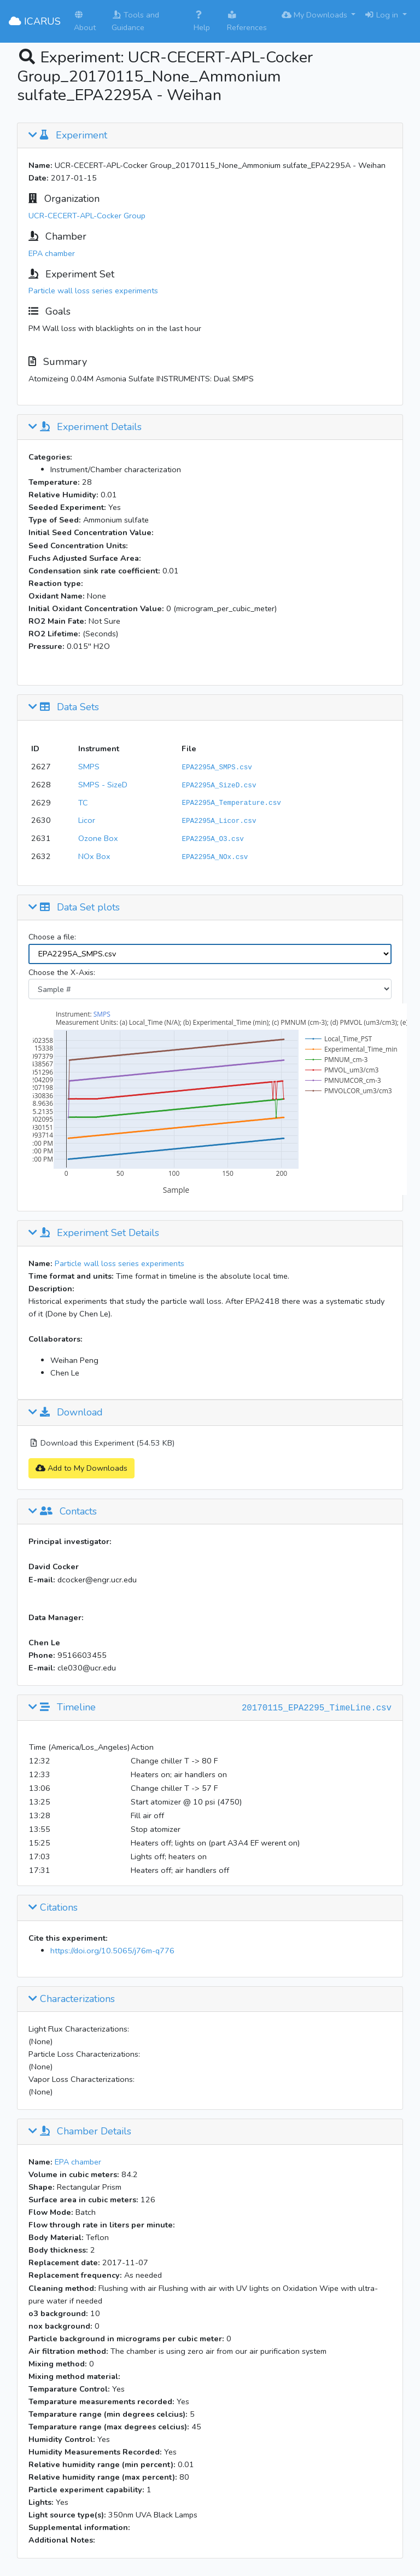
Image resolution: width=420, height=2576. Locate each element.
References (247, 22)
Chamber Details (79, 2132)
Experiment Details (85, 427)
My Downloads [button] (315, 14)
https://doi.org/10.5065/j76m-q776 (112, 1950)
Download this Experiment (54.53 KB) (101, 1442)
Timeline (62, 1708)
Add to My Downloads (81, 1468)
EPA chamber (51, 253)
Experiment (67, 136)
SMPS (89, 766)
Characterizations (71, 1999)
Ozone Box (98, 838)
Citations (53, 1908)
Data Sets (63, 707)
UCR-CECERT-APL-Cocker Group (86, 215)
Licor (86, 820)
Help (202, 22)
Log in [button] (382, 14)
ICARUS (35, 21)
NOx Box (94, 856)
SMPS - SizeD (102, 784)
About (85, 22)
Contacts (62, 1512)
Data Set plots (74, 908)
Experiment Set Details (93, 1233)
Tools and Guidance (135, 21)
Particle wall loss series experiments (93, 290)
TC (83, 802)
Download (65, 1413)
